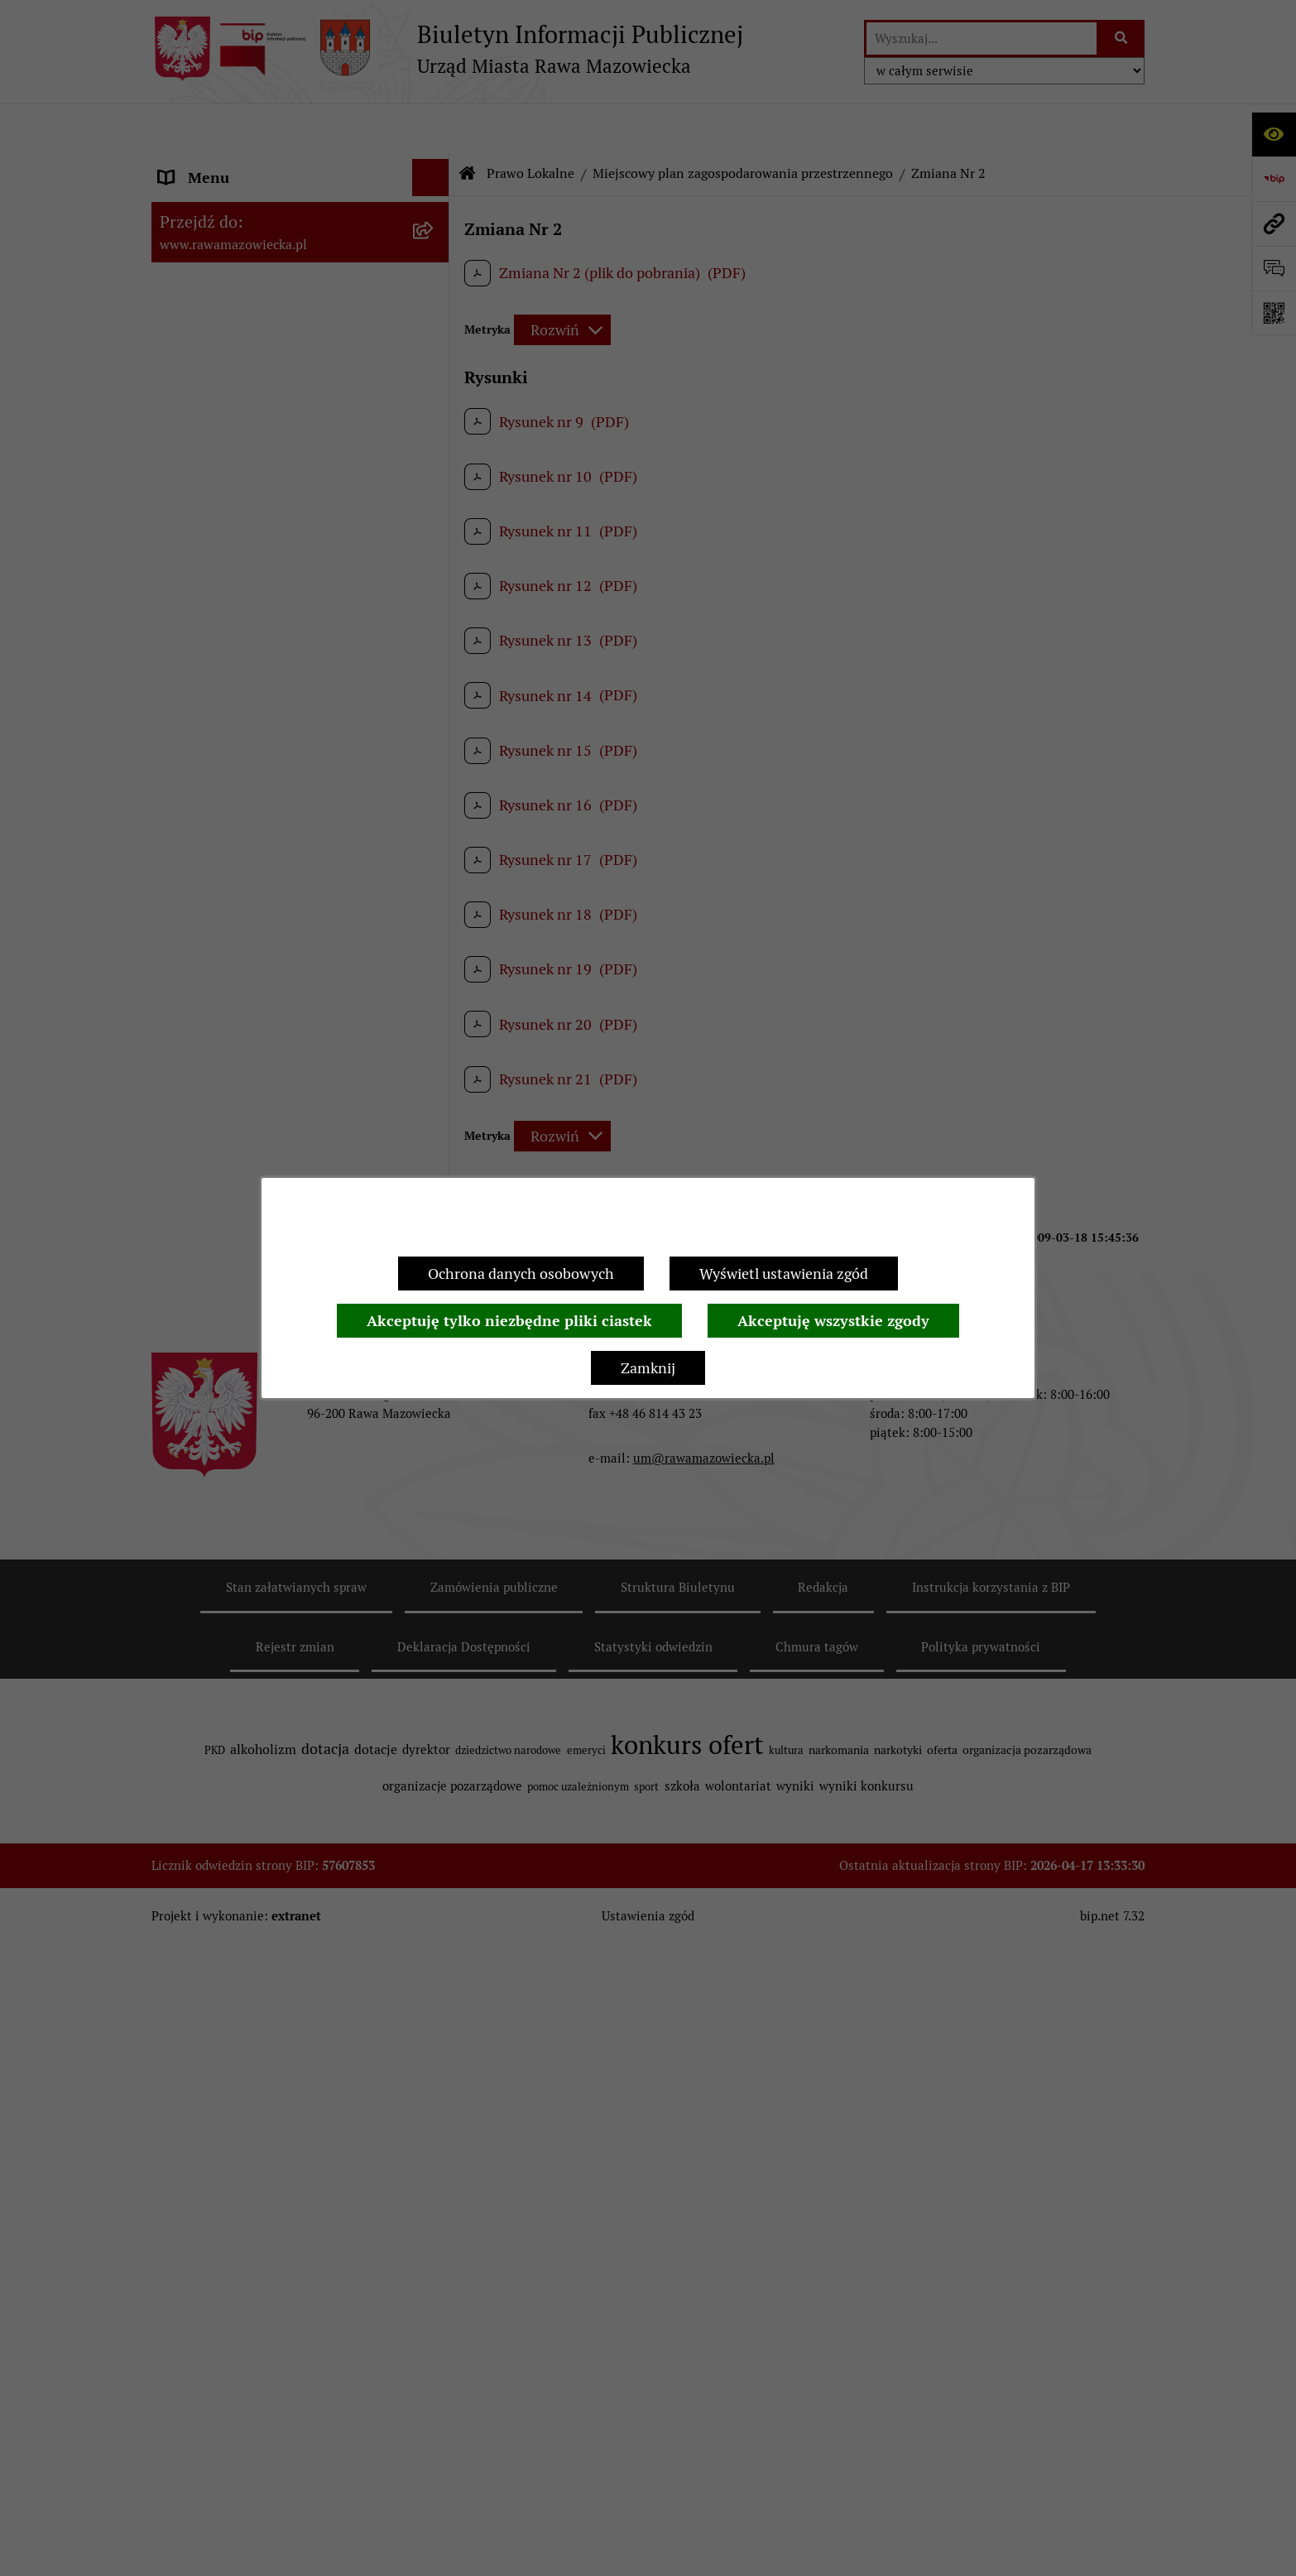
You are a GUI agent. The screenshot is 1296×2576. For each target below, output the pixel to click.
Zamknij (648, 1367)
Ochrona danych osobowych (521, 1273)
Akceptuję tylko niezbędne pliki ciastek (509, 1320)
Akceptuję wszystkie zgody (833, 1320)
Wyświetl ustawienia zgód (783, 1273)
